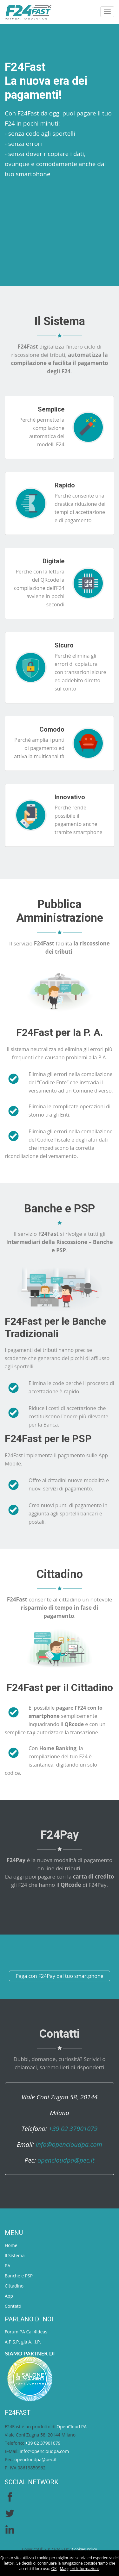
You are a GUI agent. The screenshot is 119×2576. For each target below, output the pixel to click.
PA (7, 2266)
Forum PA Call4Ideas (26, 2332)
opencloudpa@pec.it (66, 2160)
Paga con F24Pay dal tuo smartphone (59, 1975)
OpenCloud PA (71, 2427)
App (9, 2296)
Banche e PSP (19, 2276)
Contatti (13, 2306)
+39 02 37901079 (73, 2128)
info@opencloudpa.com (69, 2144)
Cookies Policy (84, 2549)
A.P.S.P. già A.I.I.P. (23, 2342)
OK (54, 2568)
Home (11, 2245)
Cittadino (14, 2286)
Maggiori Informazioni (79, 2568)
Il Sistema (15, 2255)
